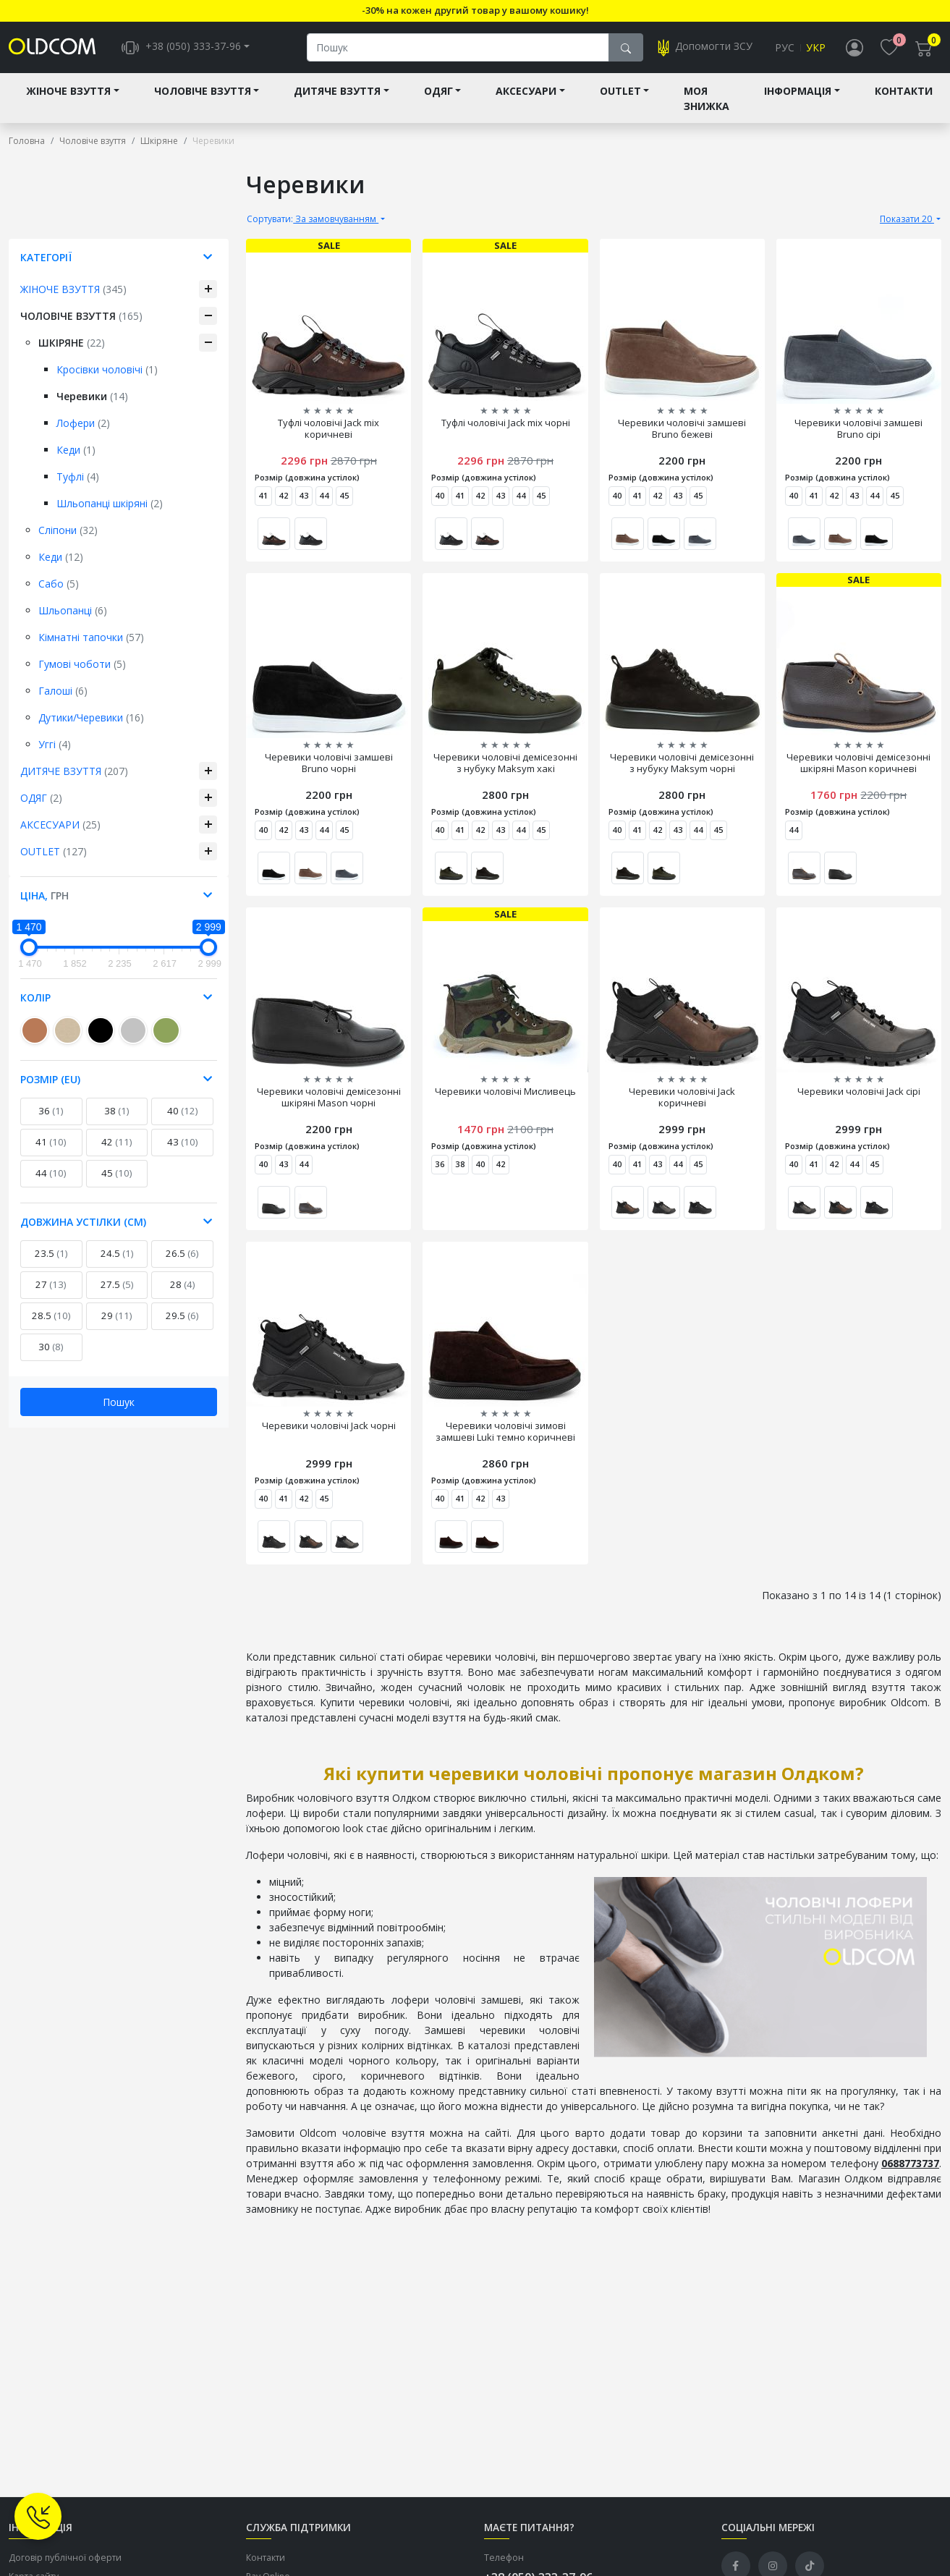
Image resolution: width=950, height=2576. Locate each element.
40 (182, 1111)
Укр (816, 48)
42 (116, 1142)
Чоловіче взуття (202, 91)
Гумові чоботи (82, 664)
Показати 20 (907, 219)
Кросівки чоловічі (107, 370)
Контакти (904, 91)
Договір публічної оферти (65, 2558)
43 (182, 1142)
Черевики (92, 397)
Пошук (119, 1403)
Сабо (58, 584)
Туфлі (77, 477)
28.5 (51, 1316)
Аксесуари (526, 91)
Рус (784, 48)
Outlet (620, 91)
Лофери (83, 424)
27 (51, 1285)
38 (117, 1111)
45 (116, 1173)
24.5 (117, 1254)
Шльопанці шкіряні (109, 504)
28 (182, 1285)
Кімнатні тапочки (91, 638)
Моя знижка (706, 99)
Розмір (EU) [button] (50, 1080)
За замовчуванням (312, 220)
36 (51, 1111)
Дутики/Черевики (91, 718)
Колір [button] (35, 998)
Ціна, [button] (44, 896)
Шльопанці (72, 611)
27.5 (117, 1285)
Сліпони (68, 531)
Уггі (54, 745)
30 (51, 1347)
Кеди (76, 450)
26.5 (182, 1254)
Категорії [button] (46, 258)
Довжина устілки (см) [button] (83, 1222)
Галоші (63, 691)
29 (116, 1316)
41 (51, 1142)
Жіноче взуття (68, 91)
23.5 (51, 1254)
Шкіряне (71, 343)
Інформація (797, 91)
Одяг (438, 91)
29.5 (182, 1316)
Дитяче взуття (337, 91)
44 (51, 1173)
